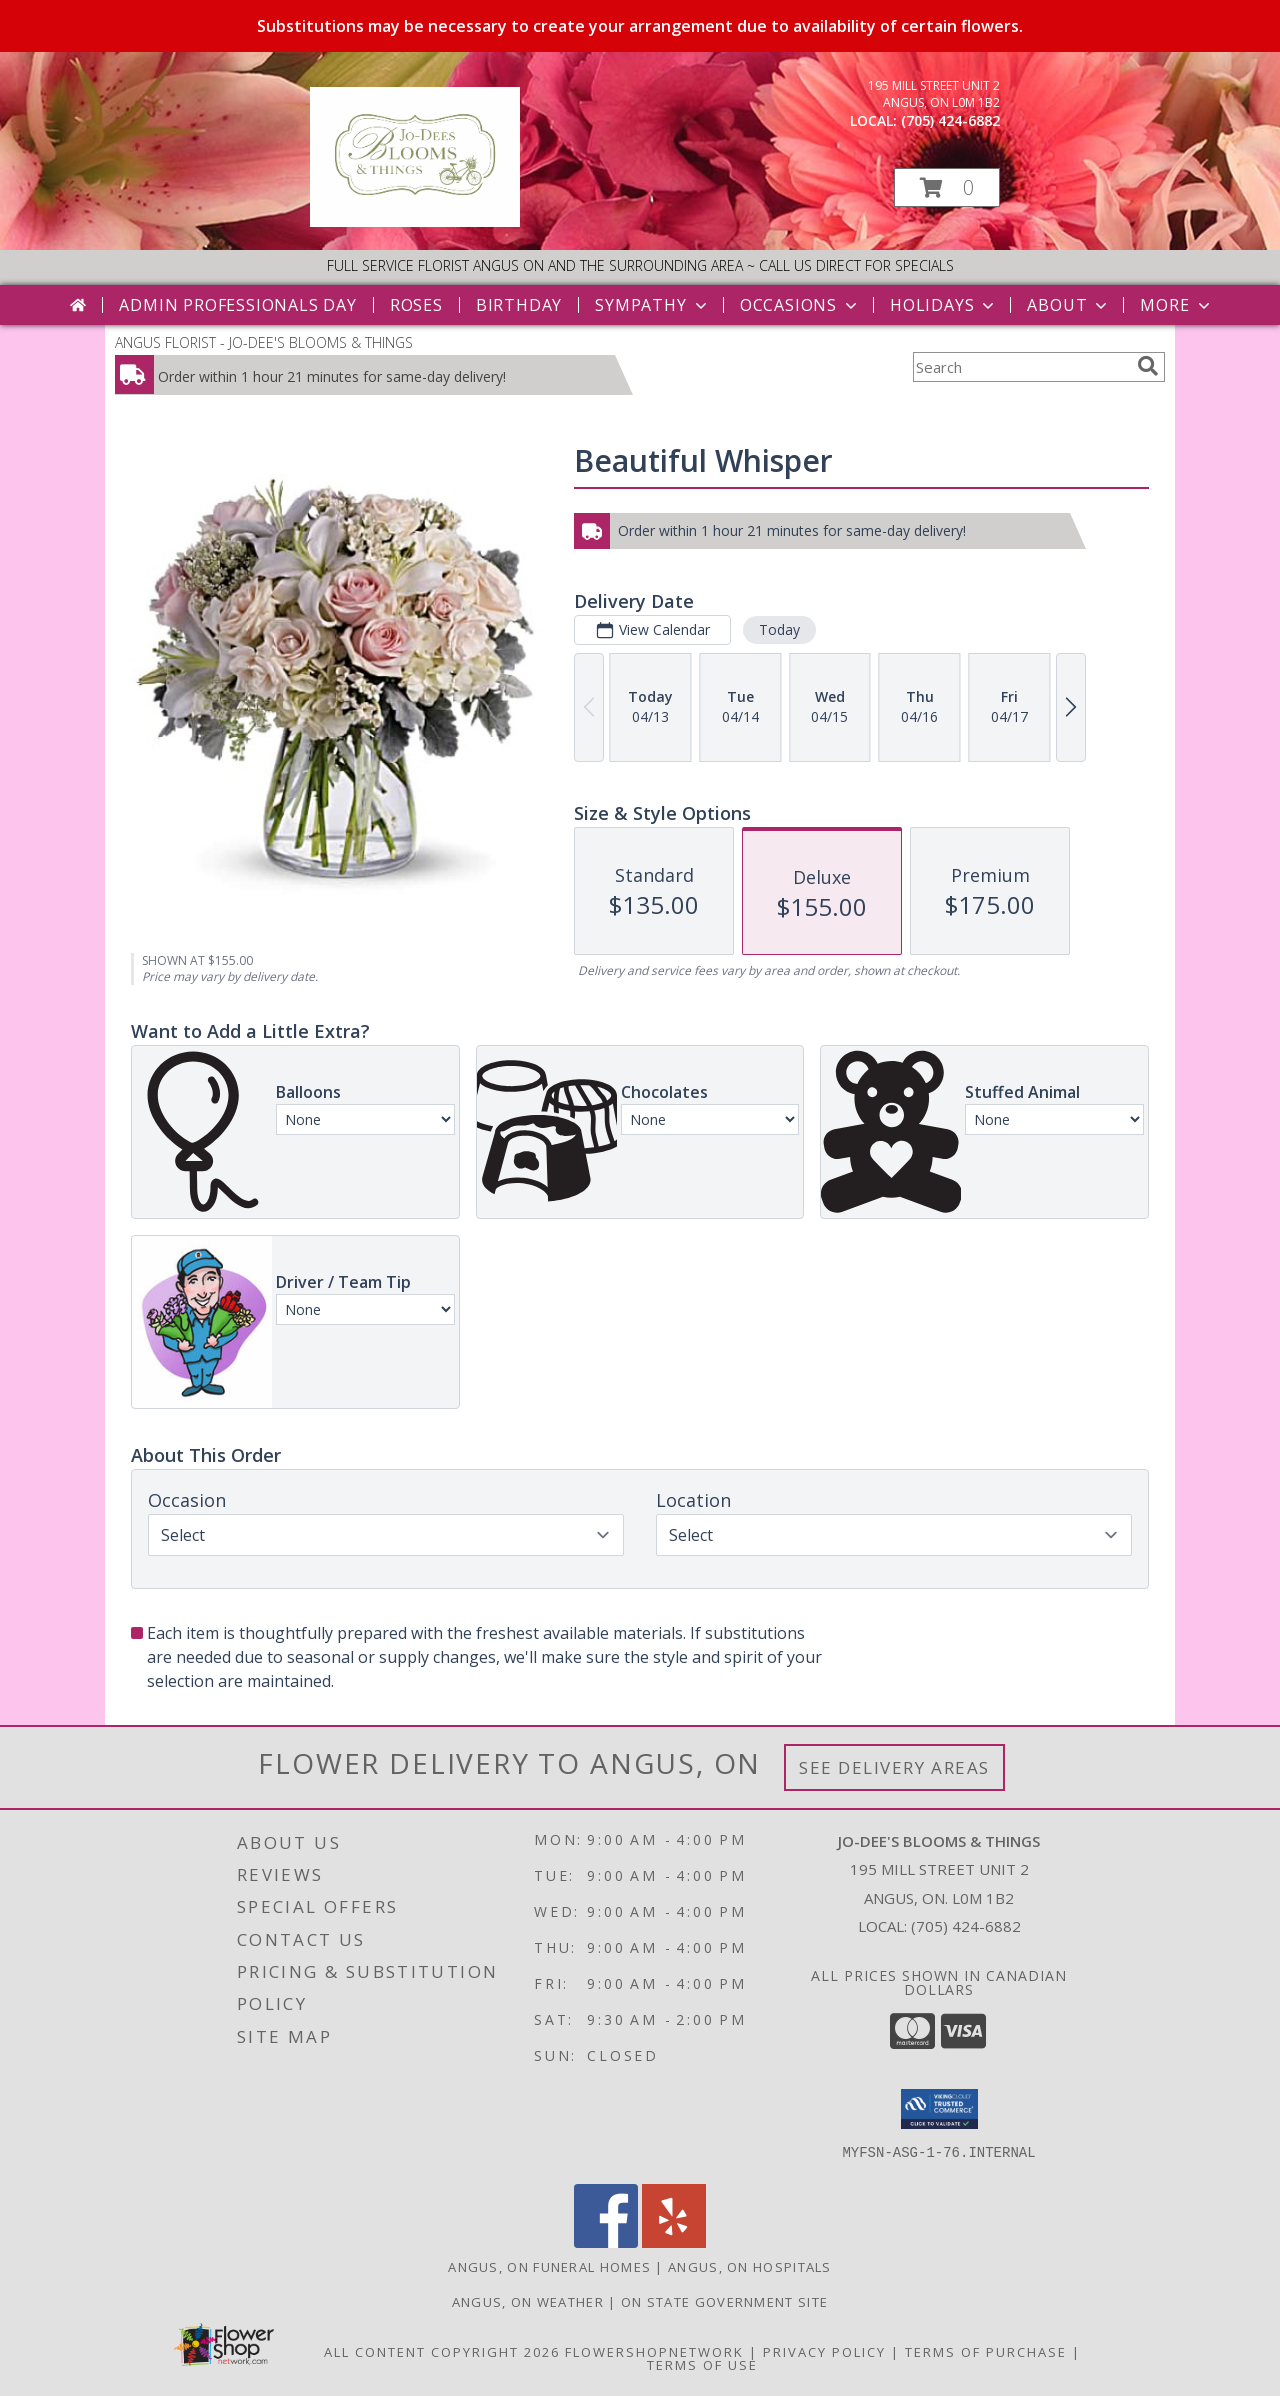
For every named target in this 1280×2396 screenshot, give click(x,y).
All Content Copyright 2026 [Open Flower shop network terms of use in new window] (442, 2352)
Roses (416, 305)
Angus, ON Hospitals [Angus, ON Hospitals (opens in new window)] (750, 2267)
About (1069, 305)
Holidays (944, 305)
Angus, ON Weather (528, 2302)
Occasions (800, 305)
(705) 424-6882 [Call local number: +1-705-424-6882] (950, 120)
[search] (1148, 366)
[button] (947, 187)
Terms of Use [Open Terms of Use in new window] (702, 2365)
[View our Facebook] (606, 2242)
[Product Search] (1021, 367)
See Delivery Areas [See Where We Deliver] (894, 1767)
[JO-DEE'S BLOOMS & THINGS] (415, 221)
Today (779, 629)
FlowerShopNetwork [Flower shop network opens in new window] (654, 2352)
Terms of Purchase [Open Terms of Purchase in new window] (986, 2352)
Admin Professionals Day (237, 305)
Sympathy (652, 305)
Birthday (519, 305)
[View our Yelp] (674, 2242)
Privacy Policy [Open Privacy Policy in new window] (824, 2352)
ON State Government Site (724, 2302)
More (1176, 305)
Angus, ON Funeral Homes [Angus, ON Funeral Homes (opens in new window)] (549, 2267)
